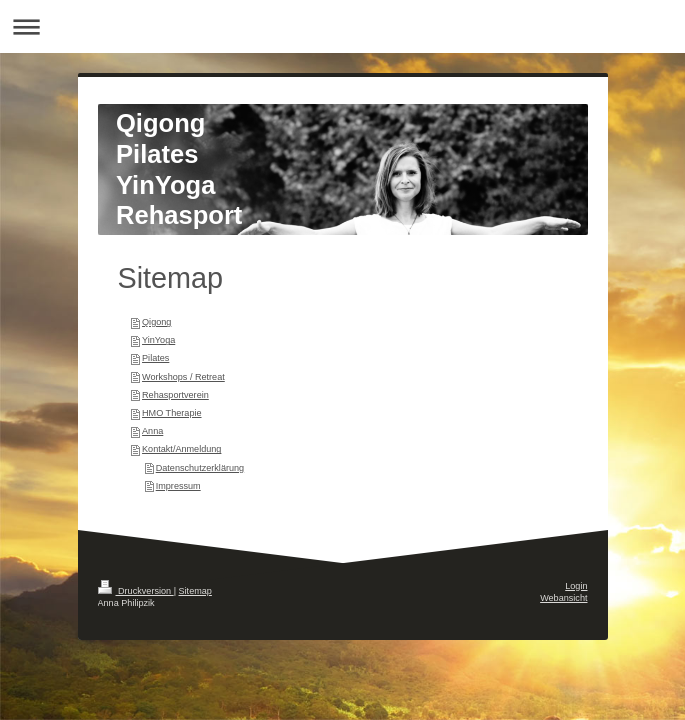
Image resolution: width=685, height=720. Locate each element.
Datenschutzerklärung (200, 468)
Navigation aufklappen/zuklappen (342, 26)
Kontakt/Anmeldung (181, 449)
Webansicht (563, 598)
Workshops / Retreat (183, 377)
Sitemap (195, 591)
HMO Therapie (171, 413)
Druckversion (136, 591)
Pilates (155, 358)
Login (576, 586)
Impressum (178, 486)
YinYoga (158, 340)
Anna (152, 431)
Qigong (156, 322)
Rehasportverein (175, 395)
